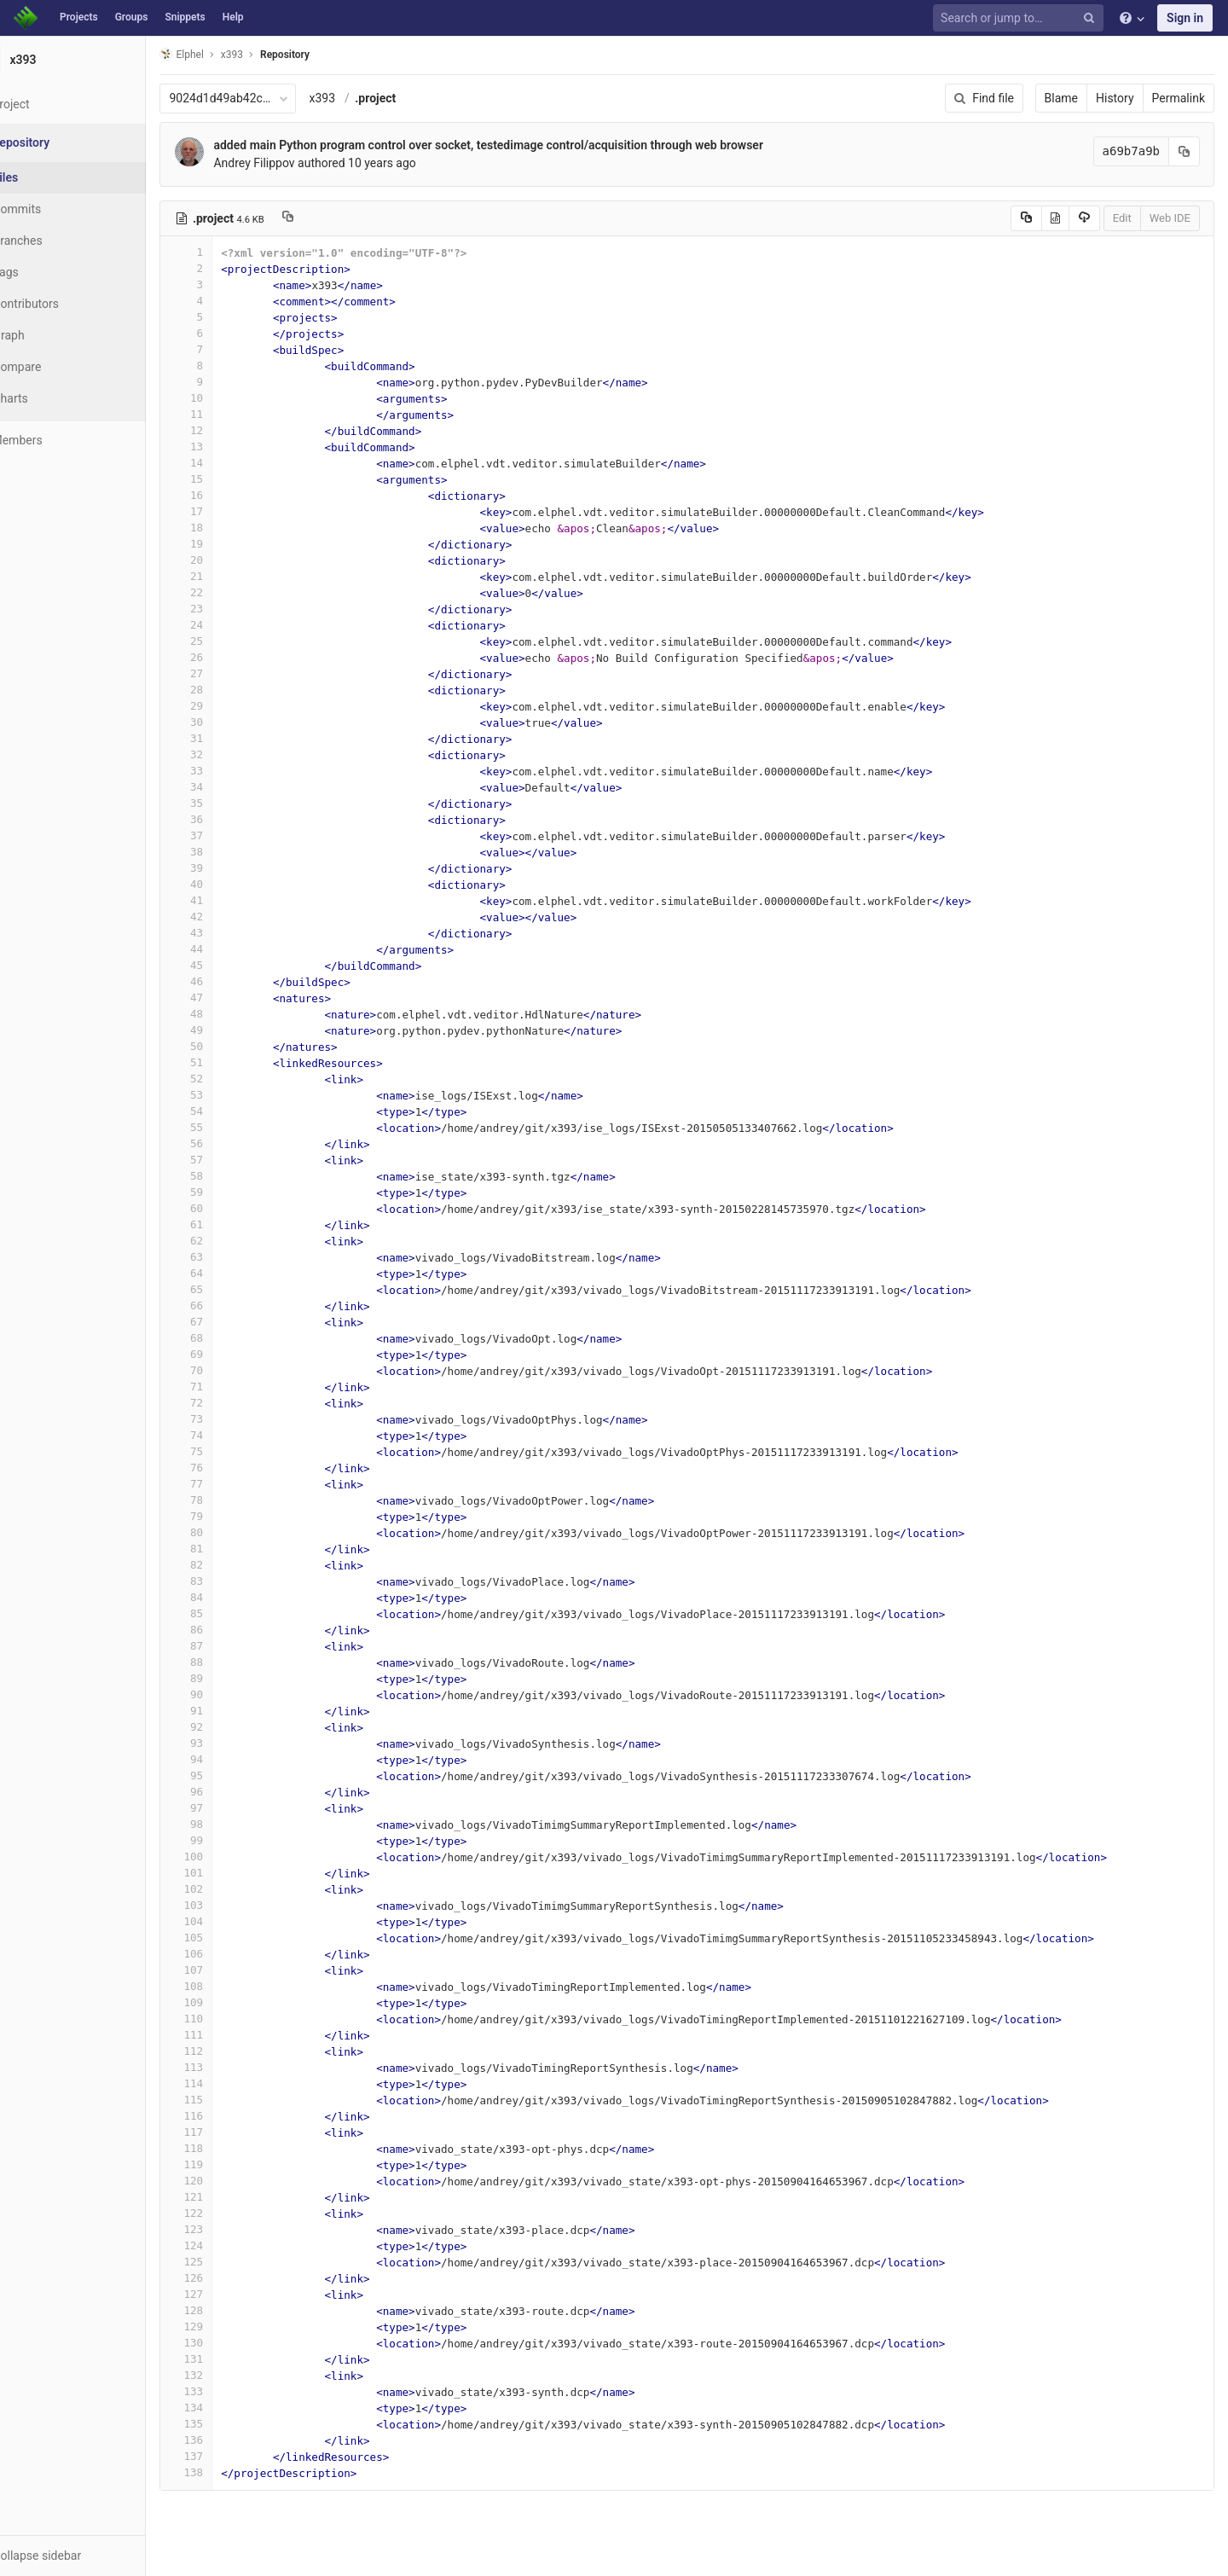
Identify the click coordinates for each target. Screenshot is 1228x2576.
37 (228, 835)
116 (228, 2115)
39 (228, 868)
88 (228, 1662)
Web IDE (1170, 218)
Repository (326, 55)
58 (228, 1175)
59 (228, 1192)
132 (228, 2375)
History (1115, 98)
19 (228, 543)
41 (228, 900)
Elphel (223, 54)
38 (228, 851)
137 (228, 2456)
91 (228, 1710)
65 (228, 1289)
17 (228, 511)
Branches (59, 240)
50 (228, 1046)
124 (228, 2245)
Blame (1061, 98)
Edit (1122, 218)
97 (228, 1807)
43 (228, 932)
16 (228, 495)
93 (228, 1743)
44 (228, 949)
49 (228, 1030)
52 (228, 1078)
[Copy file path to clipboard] (328, 218)
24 (228, 624)
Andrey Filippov (295, 163)
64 (228, 1273)
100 (228, 1856)
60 (228, 1208)
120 (228, 2180)
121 (228, 2196)
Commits (58, 209)
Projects (79, 17)
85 (228, 1613)
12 (228, 430)
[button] (93, 2555)
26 (228, 657)
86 (228, 1629)
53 (228, 1094)
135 (228, 2423)
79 (228, 1516)
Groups (131, 17)
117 (228, 2132)
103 (228, 1905)
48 (228, 1013)
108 (228, 1986)
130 (228, 2342)
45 (228, 965)
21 (228, 576)
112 (228, 2051)
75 (228, 1451)
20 (228, 560)
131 (228, 2359)
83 (228, 1581)
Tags (47, 272)
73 (228, 1419)
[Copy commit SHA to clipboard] (1184, 151)
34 (228, 786)
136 (228, 2440)
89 (228, 1678)
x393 (363, 98)
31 (228, 738)
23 (228, 608)
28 (228, 689)
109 (228, 2002)
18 (228, 527)
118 (228, 2148)
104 (228, 1921)
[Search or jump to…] (1021, 18)
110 (228, 2018)
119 (228, 2164)
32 (228, 754)
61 (228, 1224)
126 (228, 2277)
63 (228, 1256)
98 (228, 1824)
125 (228, 2261)
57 (228, 1159)
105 (228, 1937)
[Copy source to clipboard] (1026, 218)
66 (228, 1305)
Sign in (1185, 18)
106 (228, 1953)
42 (228, 916)
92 (228, 1726)
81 (228, 1548)
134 (228, 2407)
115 (228, 2099)
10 (228, 398)
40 (228, 884)
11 (228, 414)
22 (228, 592)
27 (228, 673)
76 (228, 1467)
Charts (51, 398)
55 (228, 1127)
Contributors (67, 303)
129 (228, 2326)
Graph (50, 335)
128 (228, 2310)
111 (228, 2034)
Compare (58, 367)
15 (228, 479)
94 (228, 1759)
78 (228, 1500)
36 (228, 819)
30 (228, 722)
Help (233, 17)
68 (228, 1338)
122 (228, 2213)
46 (228, 981)
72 (228, 1402)
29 (228, 705)
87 (228, 1645)
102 (228, 1889)
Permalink (1178, 98)
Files (47, 177)
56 (228, 1143)
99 (228, 1840)
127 (228, 2294)
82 (228, 1564)
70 (228, 1370)
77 (228, 1483)
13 (228, 446)
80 (228, 1532)
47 (228, 997)
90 (228, 1694)
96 (228, 1791)
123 (228, 2229)
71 (228, 1386)
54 (228, 1111)
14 (228, 462)
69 (228, 1354)
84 (228, 1597)
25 (228, 641)
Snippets (185, 17)
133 (228, 2391)
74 (228, 1435)
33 (228, 770)
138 (228, 2472)
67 (228, 1321)
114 (228, 2083)
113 (228, 2067)
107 (228, 1970)
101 (228, 1872)
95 (228, 1775)
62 (228, 1240)
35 (228, 803)
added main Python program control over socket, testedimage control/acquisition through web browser (529, 145)
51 (228, 1062)
